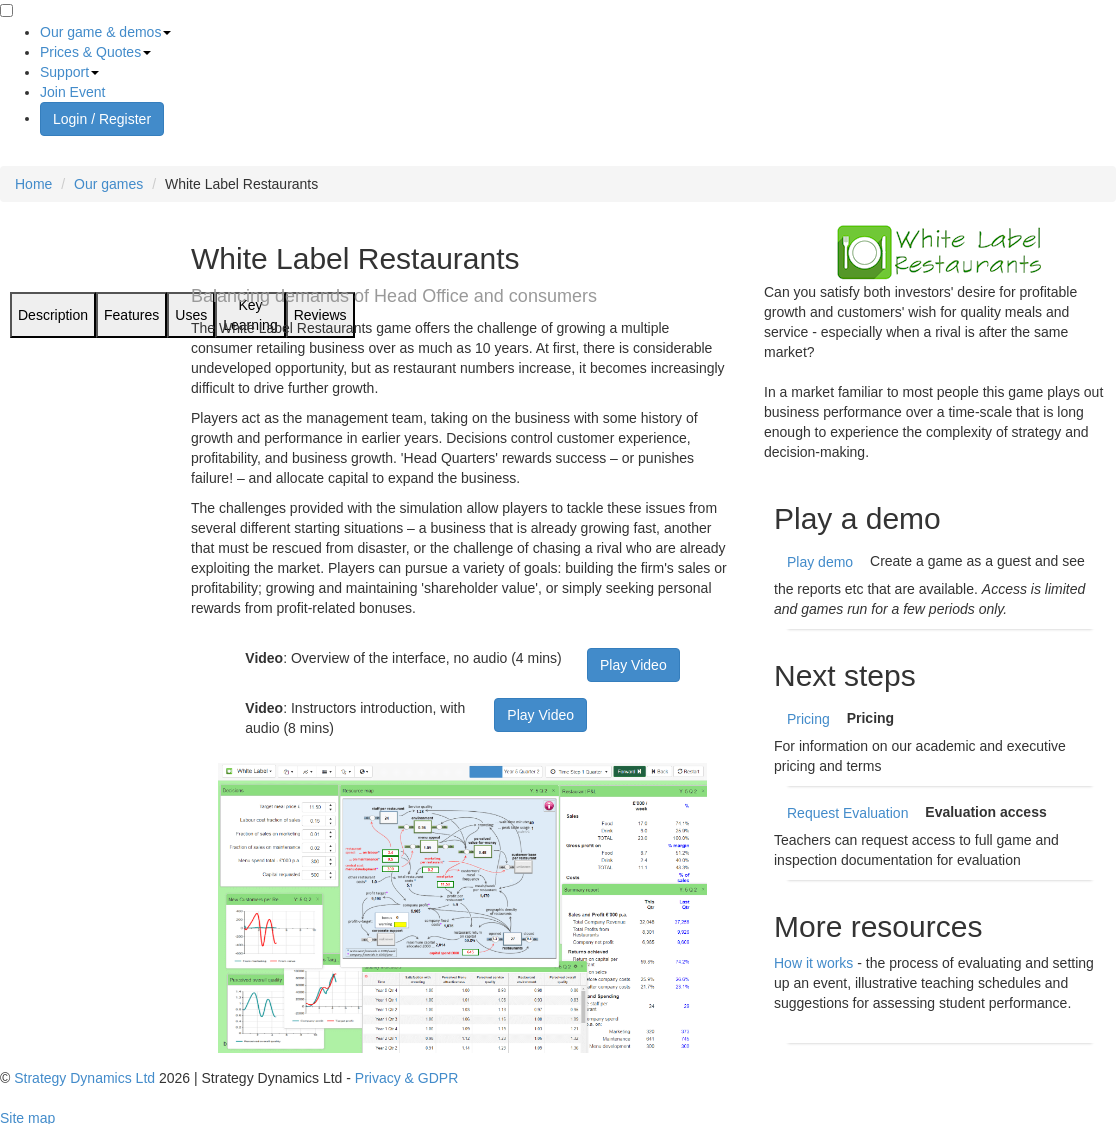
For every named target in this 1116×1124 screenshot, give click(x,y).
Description (53, 315)
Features (131, 315)
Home (33, 184)
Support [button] (69, 72)
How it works (813, 963)
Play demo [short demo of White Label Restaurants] (820, 562)
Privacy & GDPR (406, 1078)
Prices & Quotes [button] (95, 52)
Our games (108, 184)
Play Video (633, 665)
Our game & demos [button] (105, 32)
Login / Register (102, 119)
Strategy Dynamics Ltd (84, 1078)
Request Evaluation (847, 813)
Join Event (72, 92)
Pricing (808, 719)
